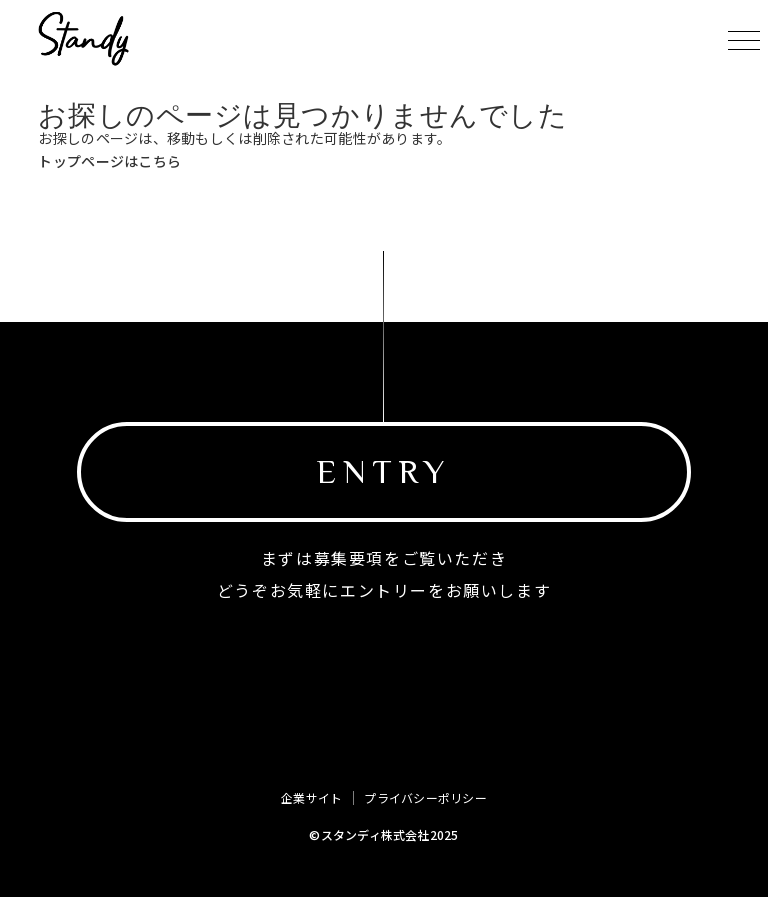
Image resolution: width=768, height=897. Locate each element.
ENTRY (384, 471)
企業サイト (311, 798)
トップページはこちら (109, 161)
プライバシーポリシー (425, 798)
